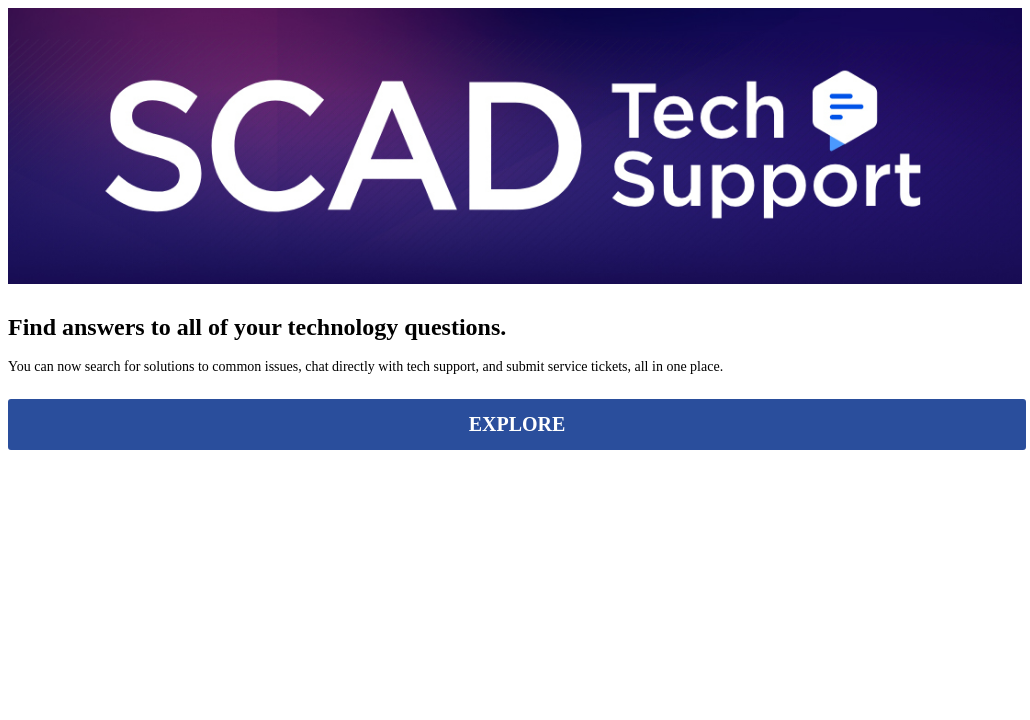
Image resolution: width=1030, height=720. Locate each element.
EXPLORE (517, 424)
